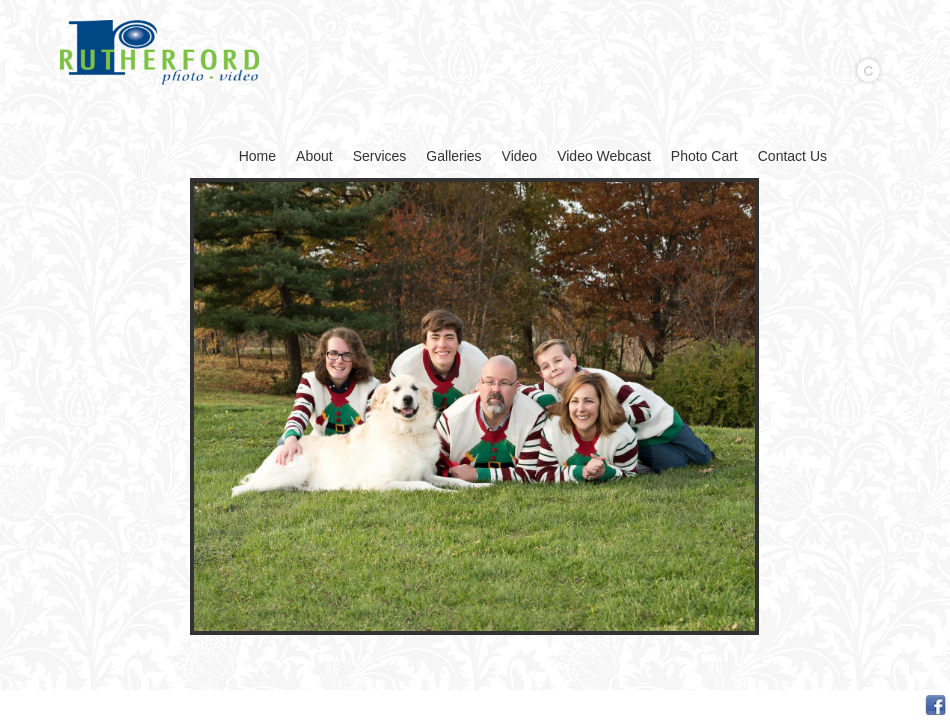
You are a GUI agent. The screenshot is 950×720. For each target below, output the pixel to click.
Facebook (935, 705)
